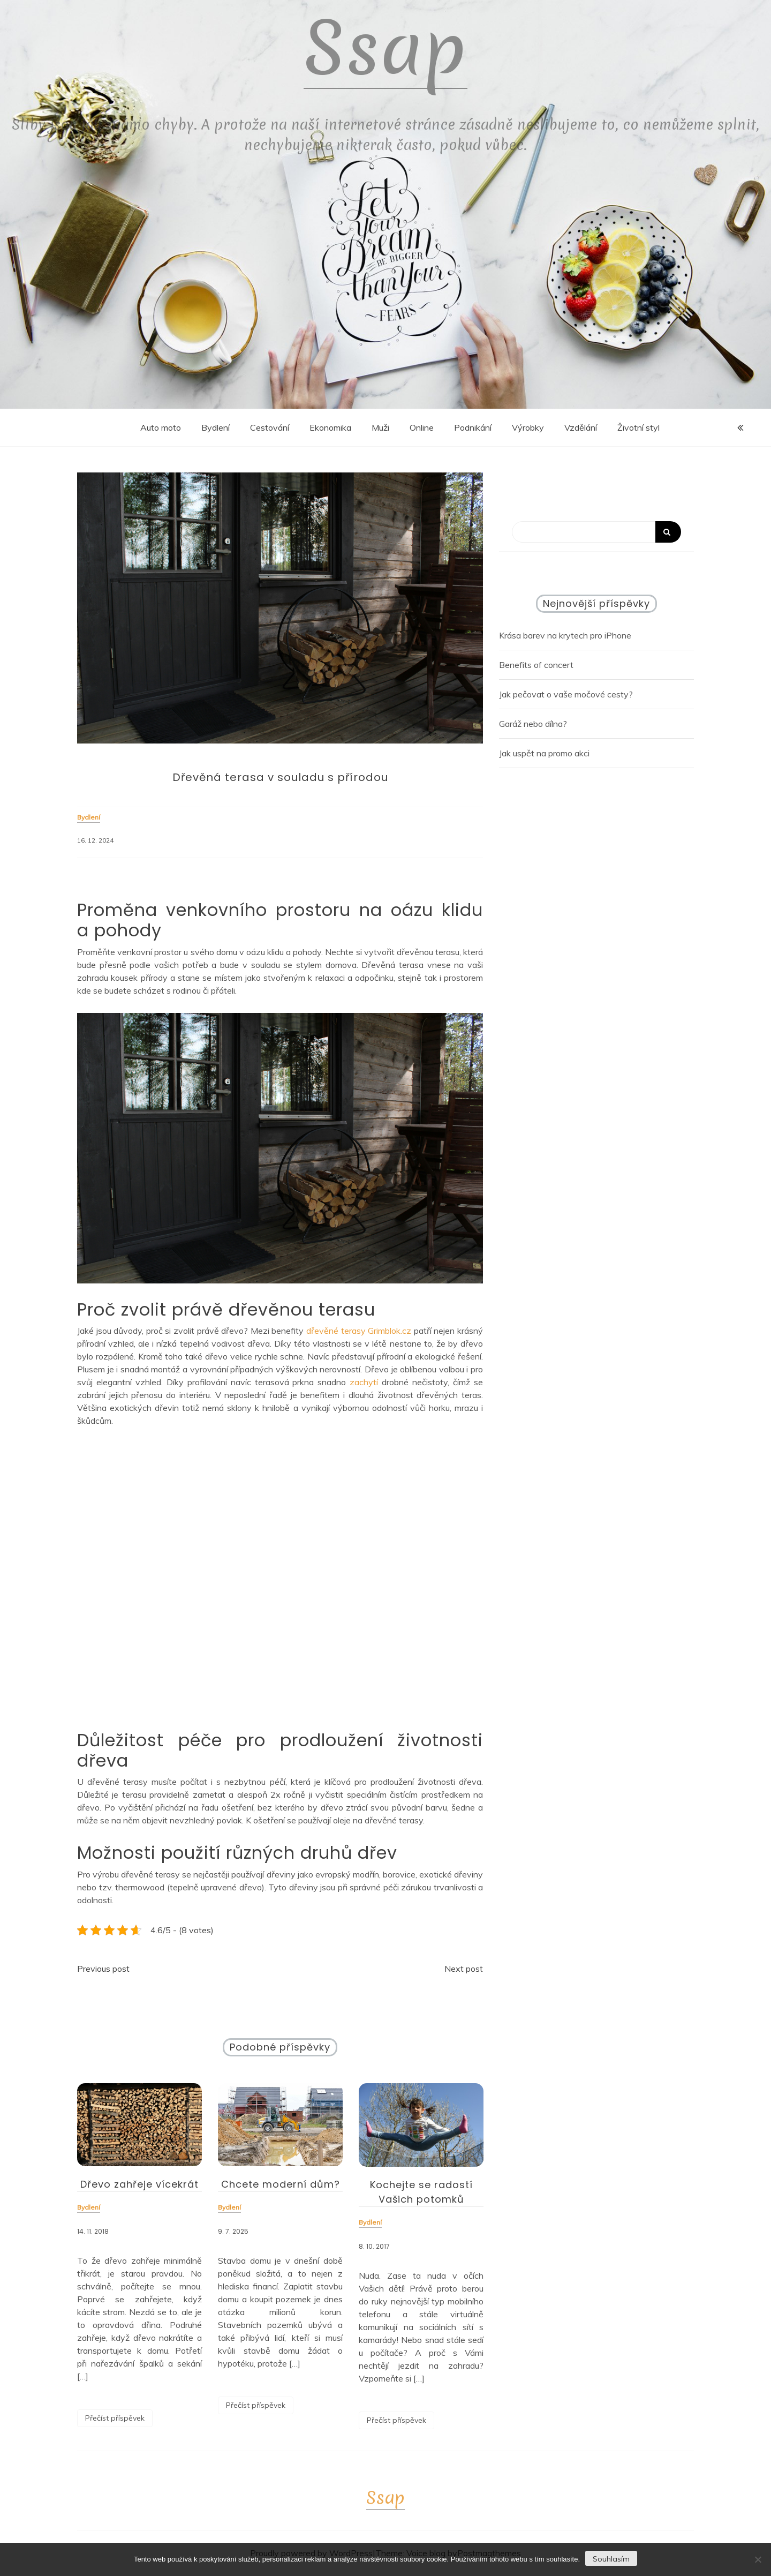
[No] (757, 2559)
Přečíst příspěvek (115, 2418)
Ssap (385, 48)
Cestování (269, 427)
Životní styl (638, 427)
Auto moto (160, 427)
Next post (463, 1968)
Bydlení (215, 427)
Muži (380, 427)
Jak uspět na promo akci (544, 753)
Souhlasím (611, 2559)
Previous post (103, 1968)
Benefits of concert (536, 664)
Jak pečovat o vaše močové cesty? (566, 694)
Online (422, 427)
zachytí (362, 1382)
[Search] (596, 532)
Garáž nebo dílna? (533, 723)
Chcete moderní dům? (280, 2184)
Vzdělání (580, 427)
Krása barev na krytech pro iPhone (565, 635)
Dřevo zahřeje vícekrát (139, 2184)
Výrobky (528, 427)
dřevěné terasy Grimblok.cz (358, 1330)
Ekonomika (330, 427)
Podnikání (473, 427)
